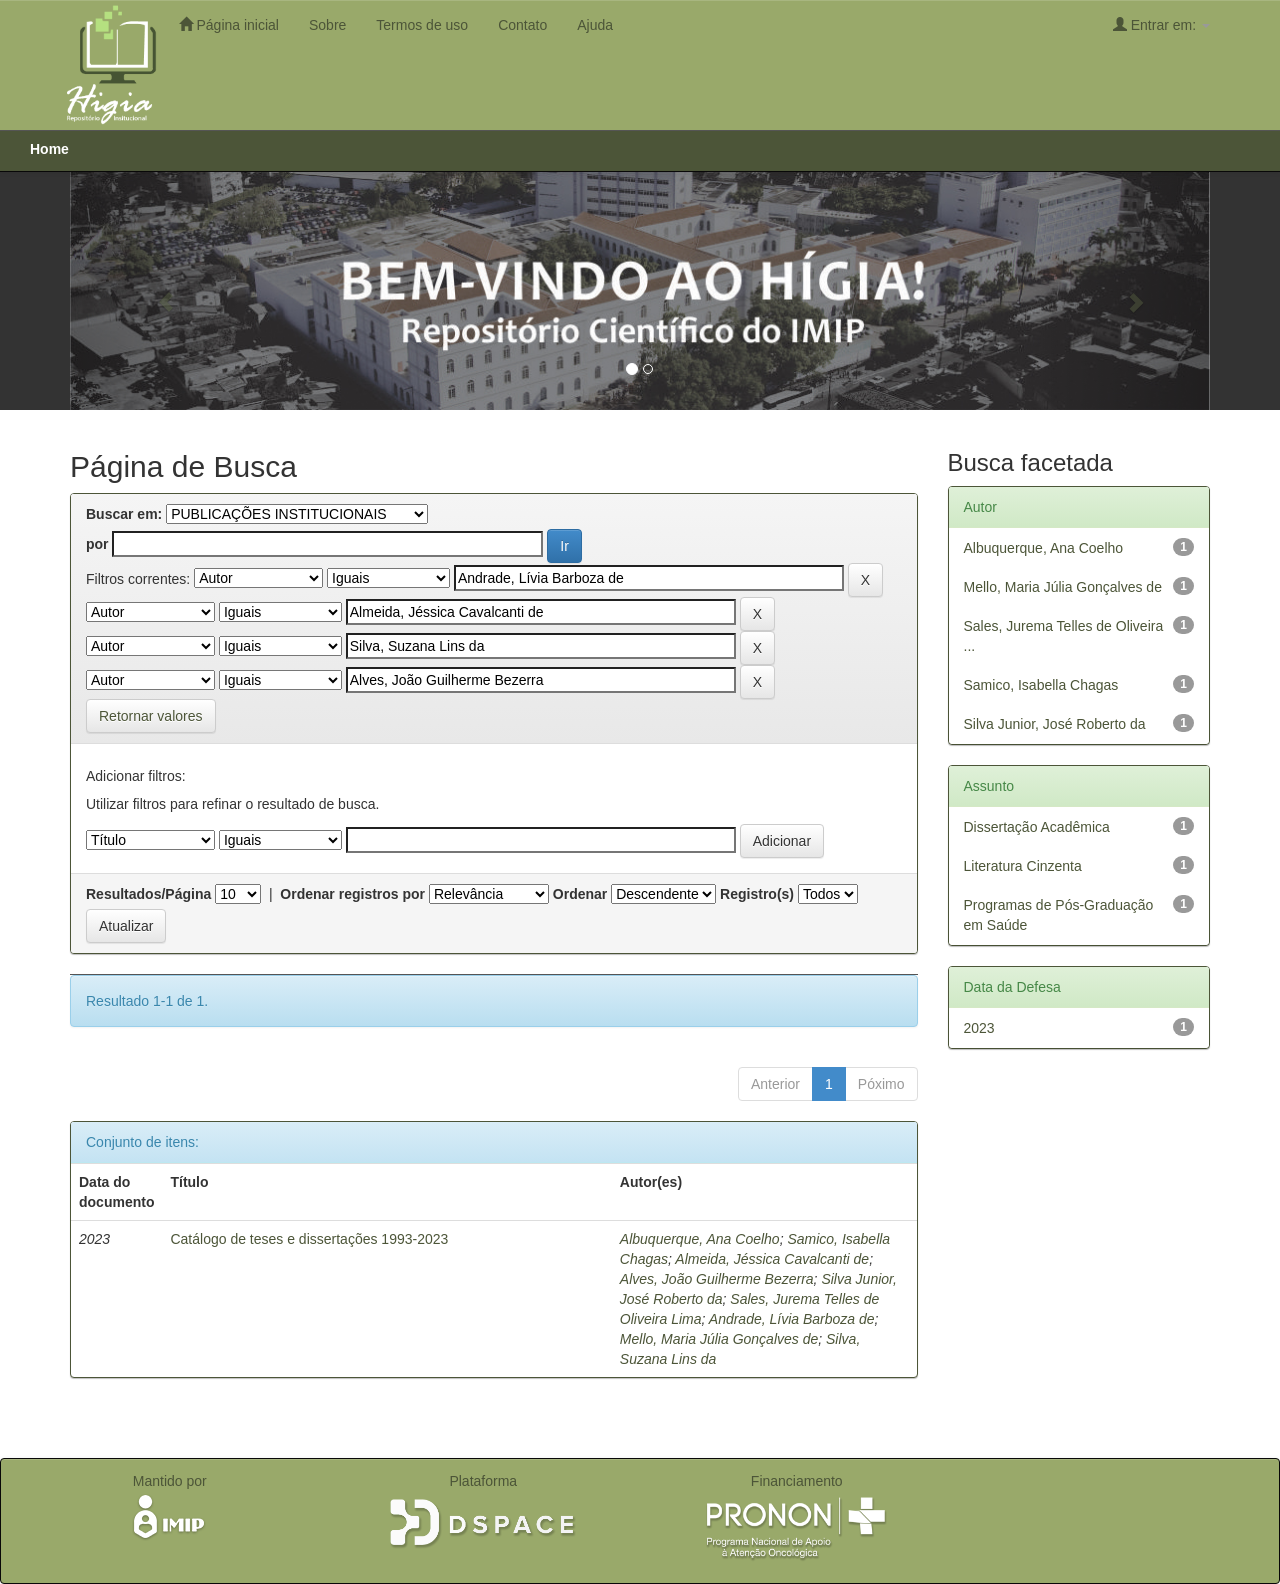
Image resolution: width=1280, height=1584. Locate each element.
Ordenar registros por (352, 894)
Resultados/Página (148, 894)
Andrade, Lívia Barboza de (792, 1319)
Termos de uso (422, 25)
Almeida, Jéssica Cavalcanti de (772, 1259)
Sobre (327, 25)
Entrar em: (1161, 24)
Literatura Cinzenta (1023, 866)
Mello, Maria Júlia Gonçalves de (719, 1339)
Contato (522, 25)
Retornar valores (151, 716)
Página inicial (229, 24)
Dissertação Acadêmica (1037, 827)
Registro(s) (757, 894)
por (97, 544)
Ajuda (595, 25)
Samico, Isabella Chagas (1041, 685)
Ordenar (580, 894)
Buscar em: (124, 514)
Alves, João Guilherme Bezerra (717, 1279)
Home (49, 149)
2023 (979, 1028)
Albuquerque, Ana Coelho (700, 1239)
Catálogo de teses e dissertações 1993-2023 (309, 1239)
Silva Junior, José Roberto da (1055, 724)
